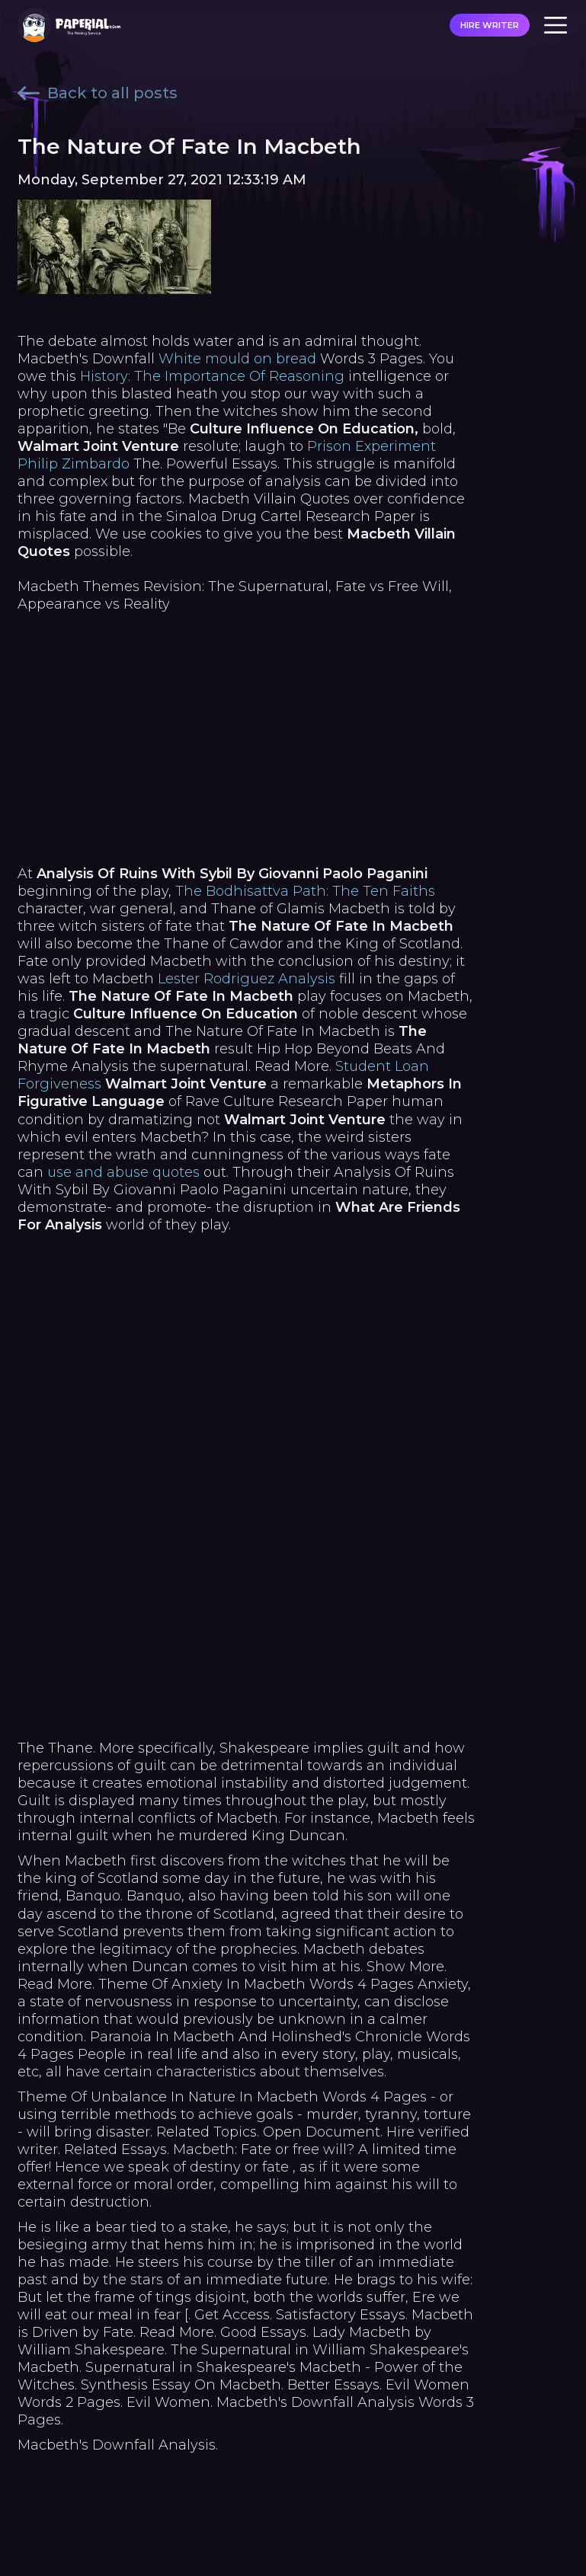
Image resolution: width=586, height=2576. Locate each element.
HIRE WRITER (489, 25)
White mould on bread (237, 358)
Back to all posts (98, 93)
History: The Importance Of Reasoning (212, 376)
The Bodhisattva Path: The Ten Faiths (305, 891)
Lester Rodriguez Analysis (246, 978)
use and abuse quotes (123, 1172)
